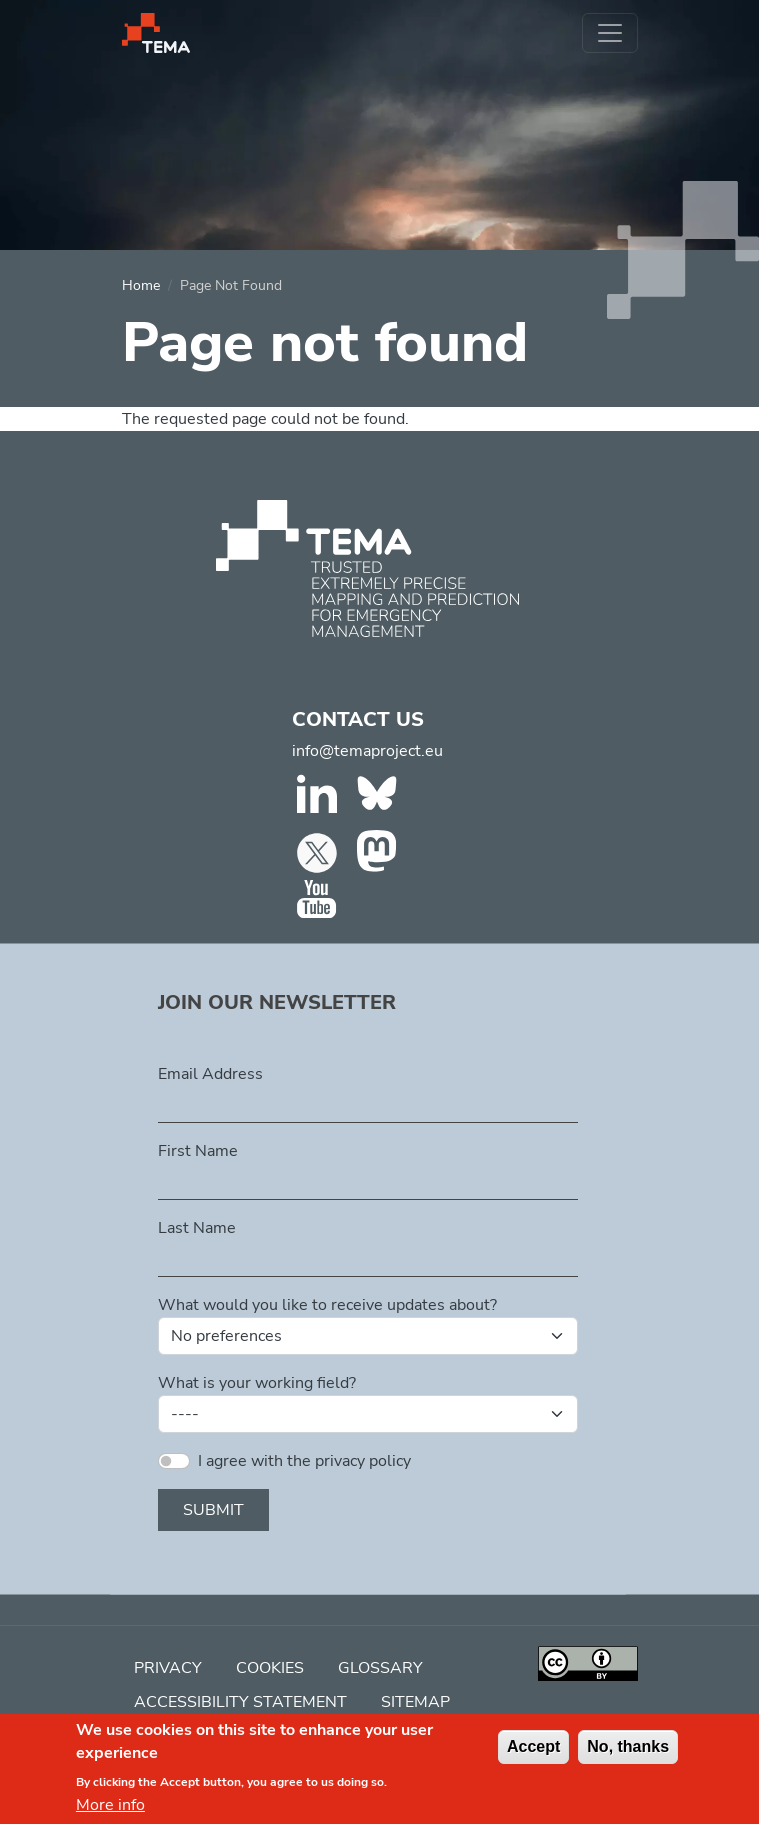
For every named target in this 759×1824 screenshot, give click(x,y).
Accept (533, 1756)
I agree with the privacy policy (304, 1461)
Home (141, 285)
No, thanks (628, 1756)
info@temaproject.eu (367, 751)
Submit (213, 1510)
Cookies (270, 1668)
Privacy (168, 1668)
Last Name (197, 1228)
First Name (198, 1151)
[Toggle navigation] (610, 33)
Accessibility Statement (240, 1702)
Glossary (380, 1668)
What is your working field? (257, 1383)
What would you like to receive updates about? (327, 1305)
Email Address (210, 1074)
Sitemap (415, 1702)
